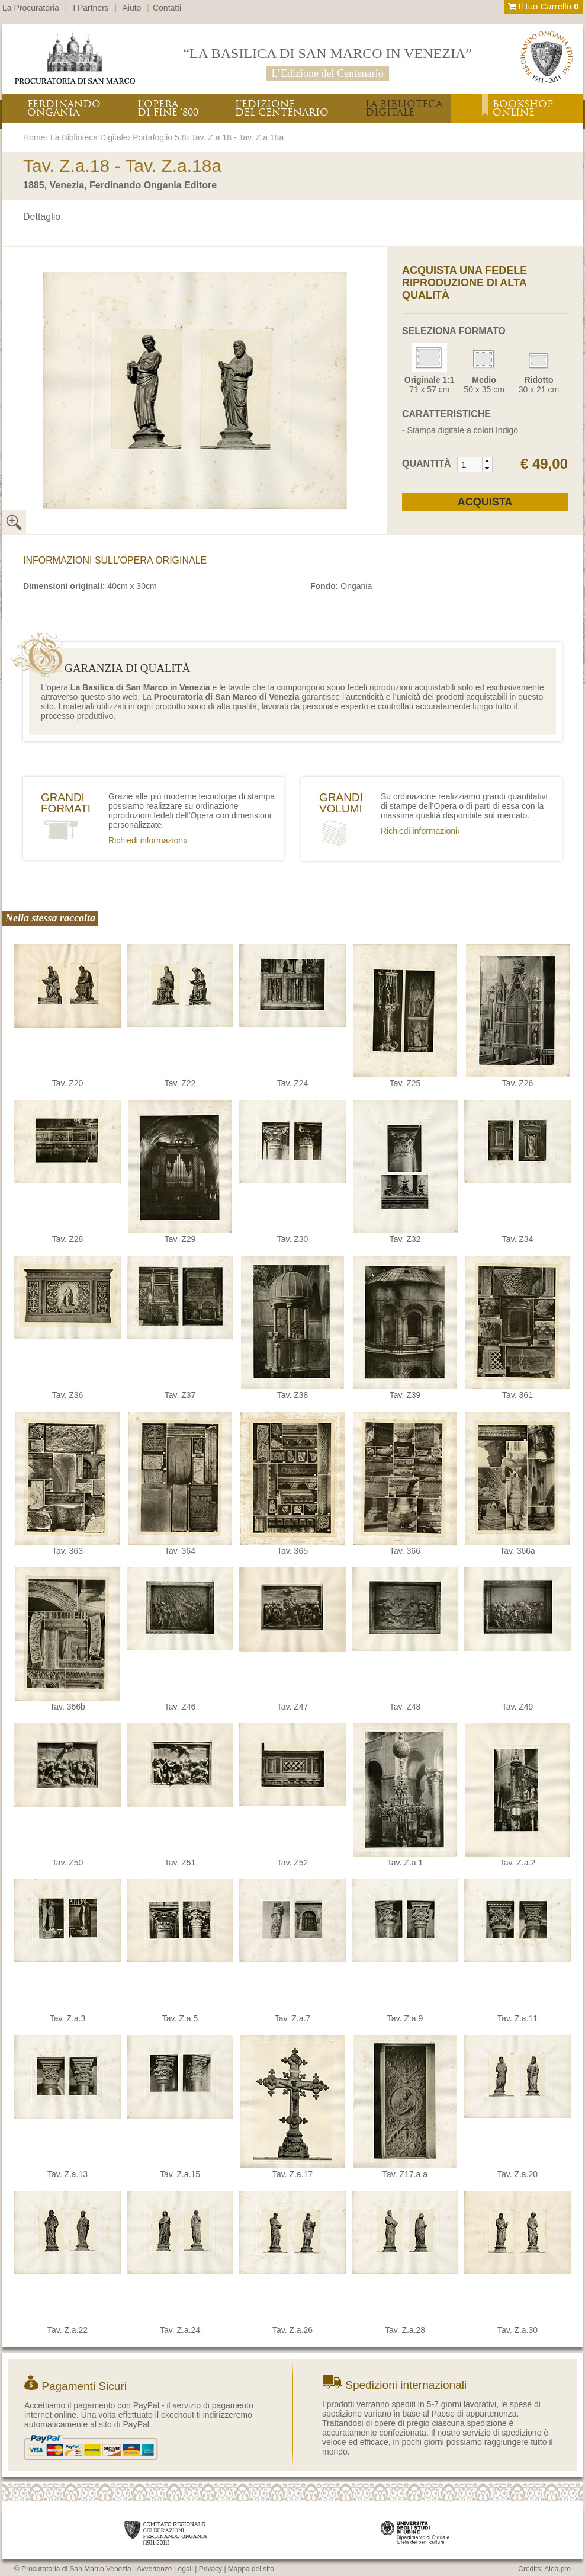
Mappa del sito (251, 2569)
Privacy (210, 2569)
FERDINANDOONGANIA (64, 108)
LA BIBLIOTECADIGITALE (403, 108)
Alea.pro (557, 2569)
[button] (487, 461)
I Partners (91, 7)
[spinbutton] (470, 464)
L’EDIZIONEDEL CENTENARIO (282, 108)
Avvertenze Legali (165, 2569)
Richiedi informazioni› (148, 840)
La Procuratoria (30, 7)
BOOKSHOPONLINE (523, 108)
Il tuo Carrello (543, 6)
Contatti (167, 7)
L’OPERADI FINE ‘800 (167, 108)
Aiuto (132, 7)
